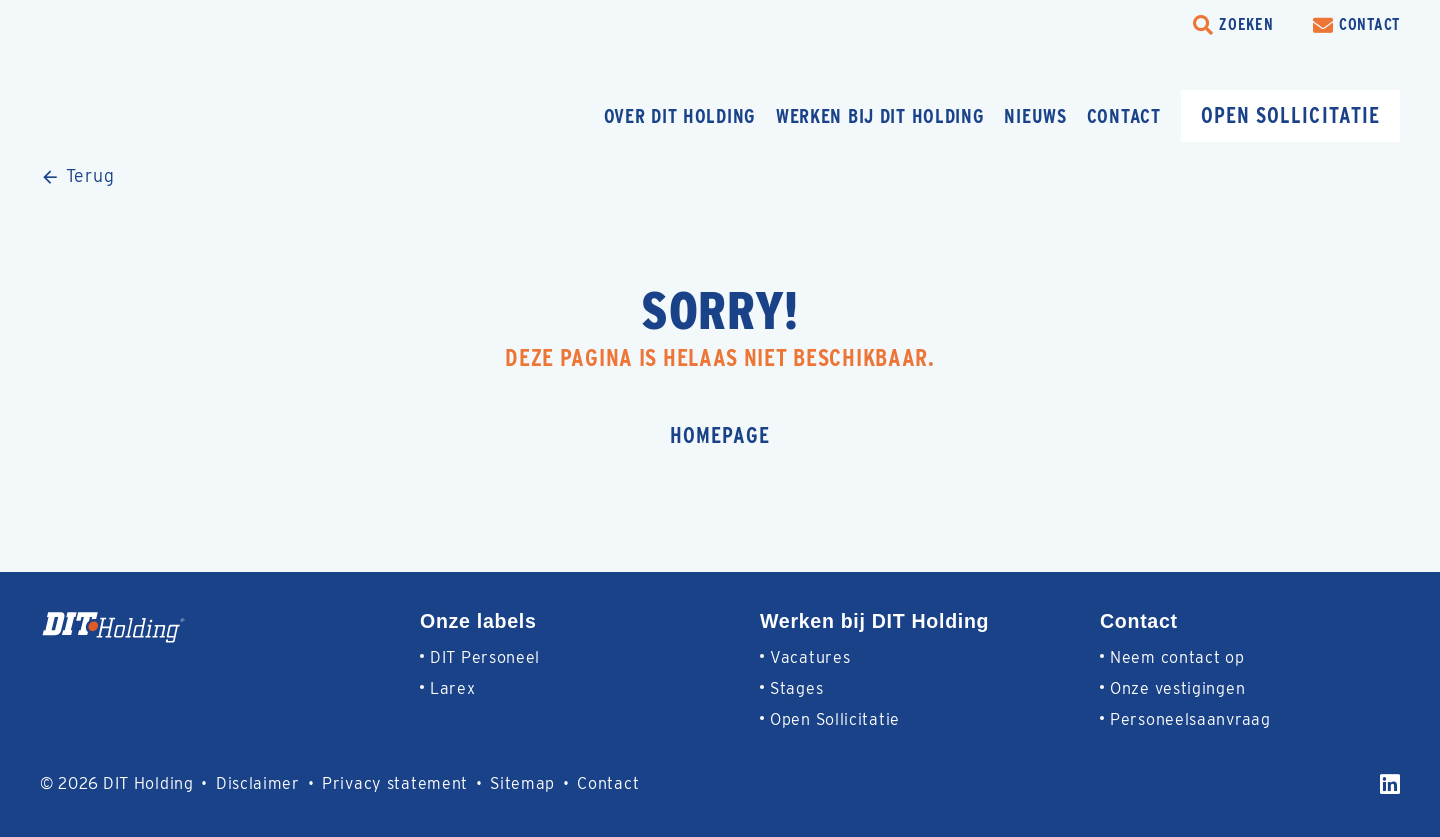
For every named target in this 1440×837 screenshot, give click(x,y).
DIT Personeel (485, 657)
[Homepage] (185, 115)
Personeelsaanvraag (1190, 719)
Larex (453, 688)
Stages (796, 688)
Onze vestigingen (1177, 688)
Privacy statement (395, 783)
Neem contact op (1177, 657)
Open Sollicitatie (835, 719)
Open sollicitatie (1290, 115)
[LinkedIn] (1390, 784)
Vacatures (810, 657)
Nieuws (1035, 116)
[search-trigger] (1233, 25)
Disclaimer (258, 783)
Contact (1124, 116)
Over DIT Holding (680, 116)
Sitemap (522, 783)
